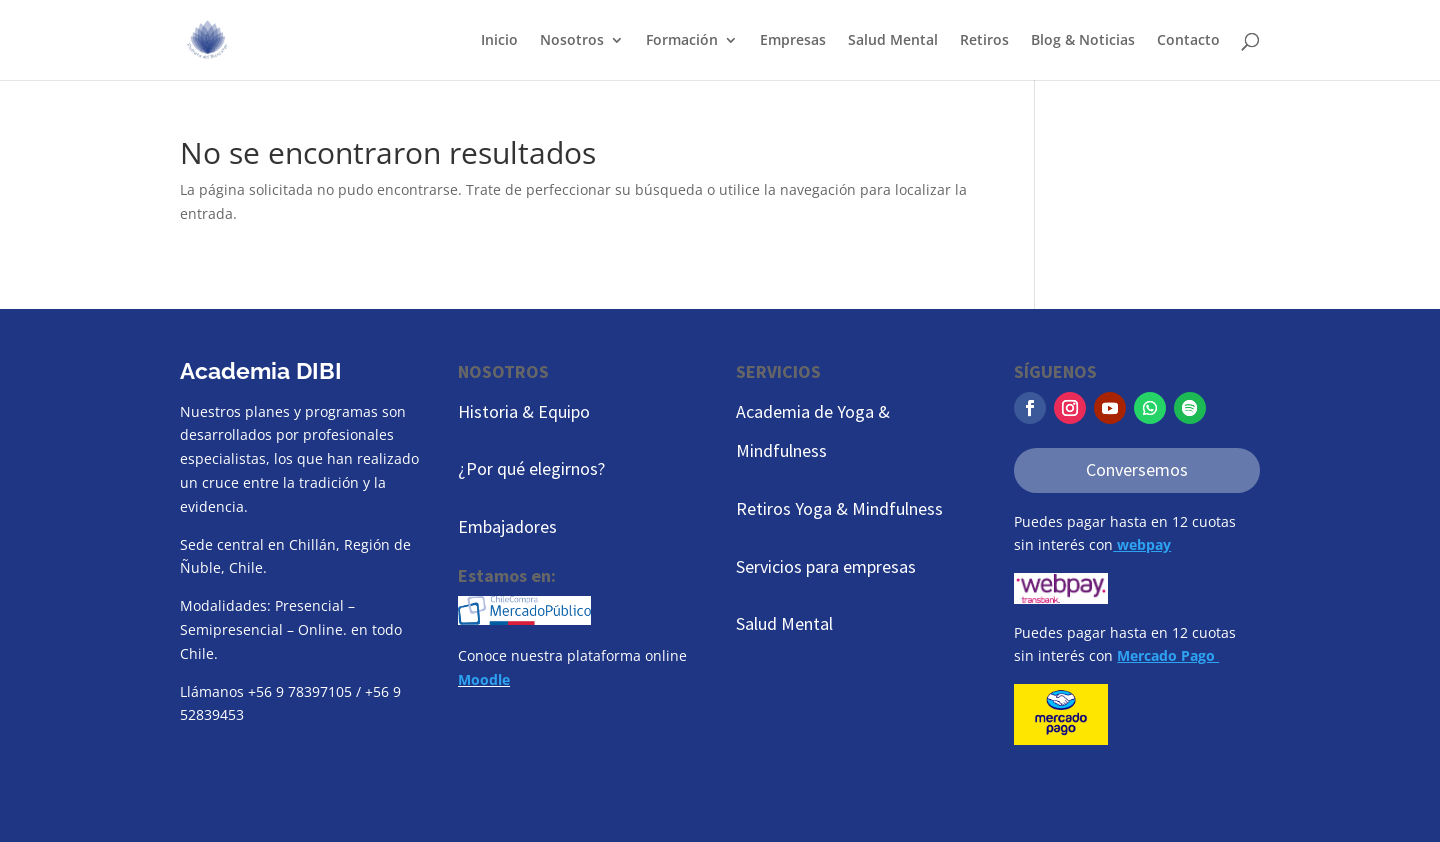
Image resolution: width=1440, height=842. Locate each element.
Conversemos (1137, 469)
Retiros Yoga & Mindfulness (839, 508)
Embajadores (507, 526)
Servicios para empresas (826, 566)
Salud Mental (893, 41)
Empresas (793, 41)
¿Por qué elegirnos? (531, 468)
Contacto (1188, 41)
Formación (682, 41)
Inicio (499, 41)
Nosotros (572, 41)
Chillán (312, 544)
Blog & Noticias (1083, 41)
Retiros (984, 41)
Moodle (484, 679)
